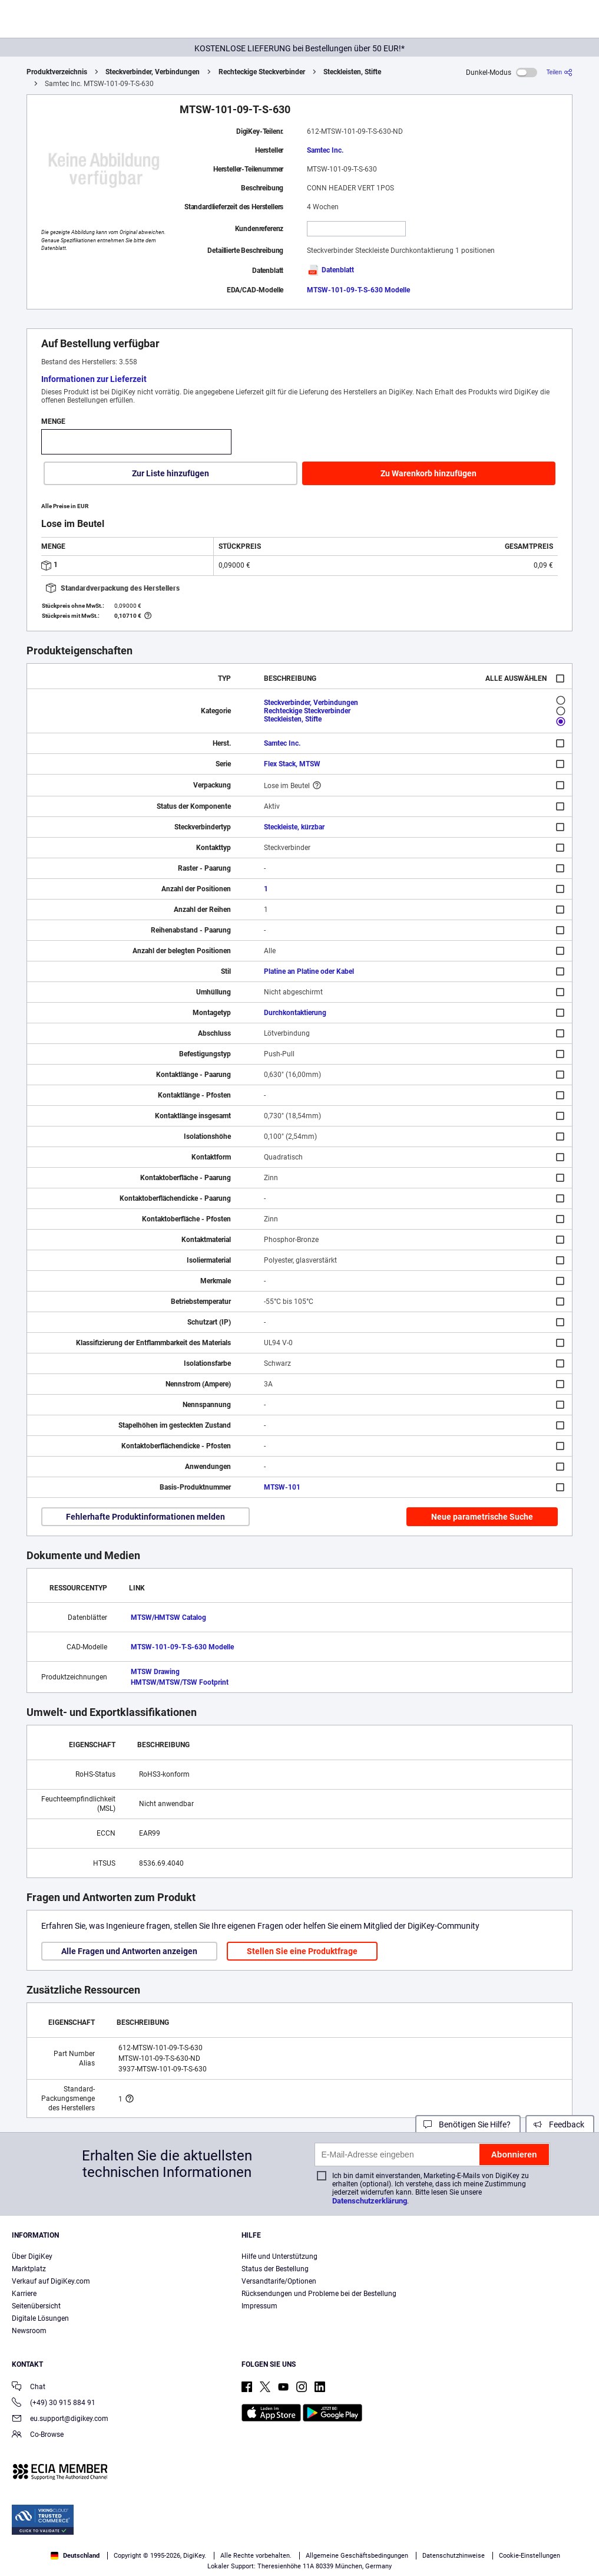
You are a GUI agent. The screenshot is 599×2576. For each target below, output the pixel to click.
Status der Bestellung (275, 2269)
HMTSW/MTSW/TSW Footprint (180, 1682)
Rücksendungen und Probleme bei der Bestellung (318, 2294)
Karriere (24, 2294)
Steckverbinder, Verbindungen (152, 72)
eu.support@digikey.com (60, 2419)
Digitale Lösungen (40, 2318)
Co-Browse (38, 2435)
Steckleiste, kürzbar (294, 827)
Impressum (259, 2306)
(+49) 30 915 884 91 (53, 2403)
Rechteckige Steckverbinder (262, 72)
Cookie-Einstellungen (529, 2555)
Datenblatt (330, 270)
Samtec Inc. (325, 150)
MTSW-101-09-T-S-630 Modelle (358, 290)
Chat (28, 2387)
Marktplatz (29, 2269)
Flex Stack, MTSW (292, 764)
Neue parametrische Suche (482, 1516)
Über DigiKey (32, 2256)
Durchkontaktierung (295, 1013)
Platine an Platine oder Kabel (309, 971)
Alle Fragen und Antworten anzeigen (129, 1951)
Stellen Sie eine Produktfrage (302, 1951)
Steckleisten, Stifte (352, 72)
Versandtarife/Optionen (278, 2281)
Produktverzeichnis (57, 72)
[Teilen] (559, 72)
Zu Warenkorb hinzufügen (428, 473)
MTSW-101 (282, 1487)
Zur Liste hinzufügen (170, 473)
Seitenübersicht (36, 2306)
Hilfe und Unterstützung (279, 2256)
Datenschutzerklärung (369, 2200)
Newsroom (29, 2331)
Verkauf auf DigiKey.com (51, 2281)
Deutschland (75, 2555)
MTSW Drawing (155, 1672)
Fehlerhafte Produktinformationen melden (145, 1516)
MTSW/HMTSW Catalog (168, 1617)
